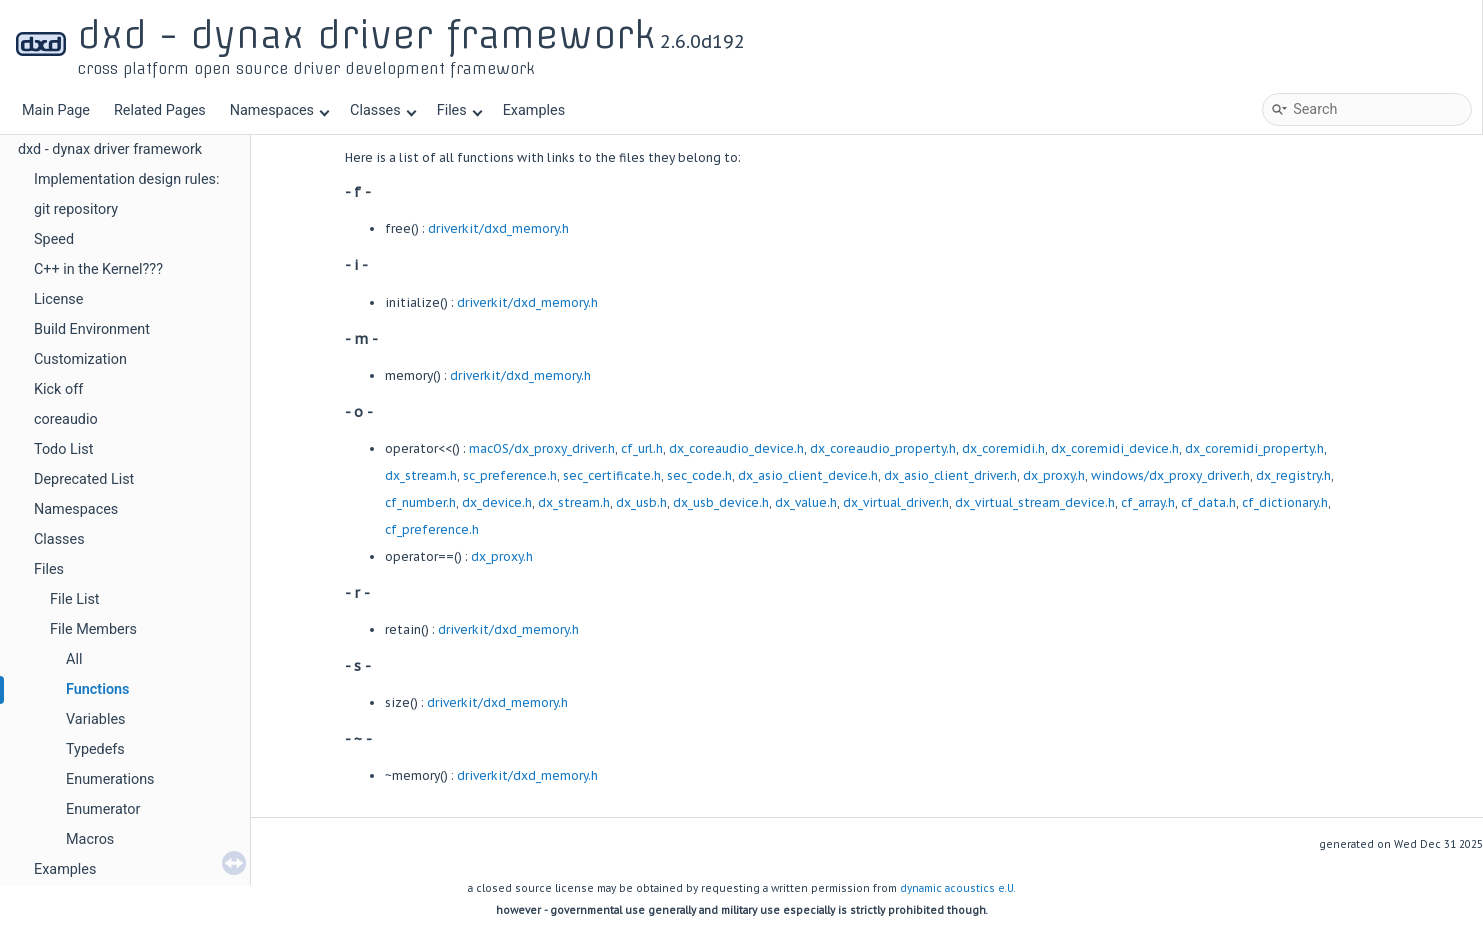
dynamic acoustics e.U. (958, 888)
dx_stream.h (421, 475)
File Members (93, 629)
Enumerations (110, 779)
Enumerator (103, 809)
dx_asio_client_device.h (808, 475)
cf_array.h (1148, 502)
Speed (54, 239)
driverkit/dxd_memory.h (498, 228)
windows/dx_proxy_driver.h (1170, 475)
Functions (98, 689)
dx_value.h (806, 502)
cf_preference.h (432, 529)
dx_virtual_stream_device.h (1035, 502)
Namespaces (280, 110)
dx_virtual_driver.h (896, 502)
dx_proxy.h (1054, 475)
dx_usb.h (641, 502)
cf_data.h (1208, 502)
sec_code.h (699, 475)
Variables (96, 719)
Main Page (56, 110)
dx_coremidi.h (1003, 448)
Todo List (63, 449)
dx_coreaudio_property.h (883, 448)
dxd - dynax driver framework (110, 149)
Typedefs (95, 749)
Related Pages (160, 110)
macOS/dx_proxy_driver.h (542, 448)
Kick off (58, 389)
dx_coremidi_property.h (1254, 448)
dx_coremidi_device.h (1115, 448)
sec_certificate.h (612, 475)
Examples (534, 110)
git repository (76, 209)
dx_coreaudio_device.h (736, 448)
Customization (80, 359)
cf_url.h (642, 448)
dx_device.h (497, 502)
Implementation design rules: (127, 179)
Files (459, 110)
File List (75, 599)
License (58, 299)
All (74, 659)
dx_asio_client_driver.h (950, 475)
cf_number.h (420, 502)
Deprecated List (84, 479)
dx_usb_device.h (721, 502)
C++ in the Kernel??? (98, 269)
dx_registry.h (1293, 475)
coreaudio (66, 419)
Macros (90, 839)
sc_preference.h (510, 475)
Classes (383, 110)
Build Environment (92, 329)
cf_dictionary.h (1285, 502)
